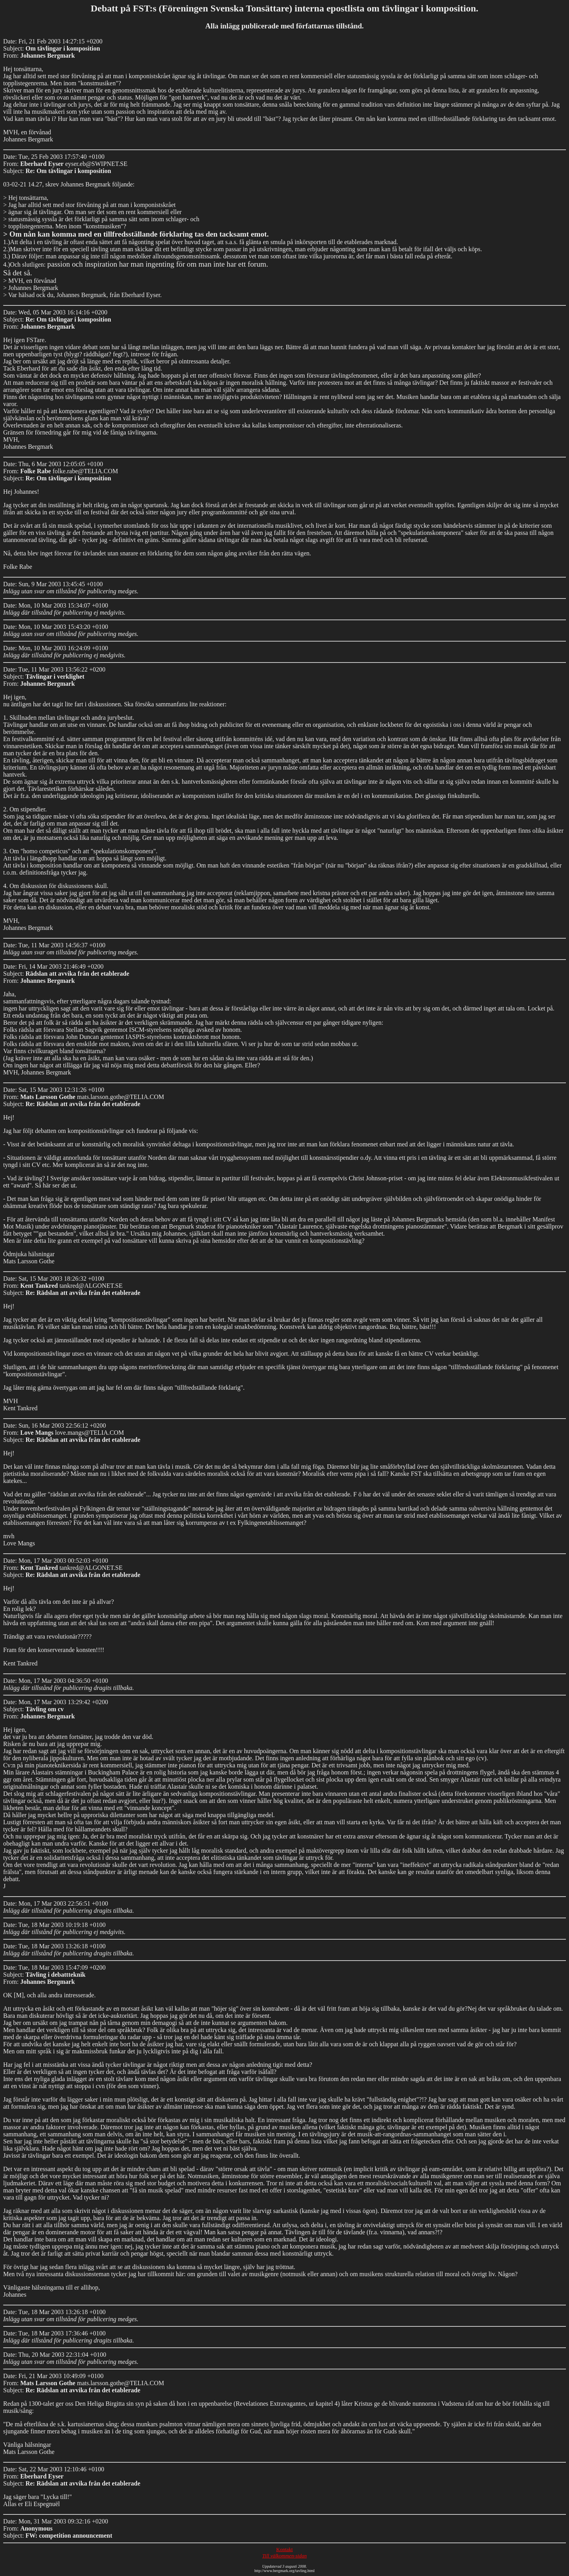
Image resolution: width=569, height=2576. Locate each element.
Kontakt (284, 2549)
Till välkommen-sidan (284, 2556)
